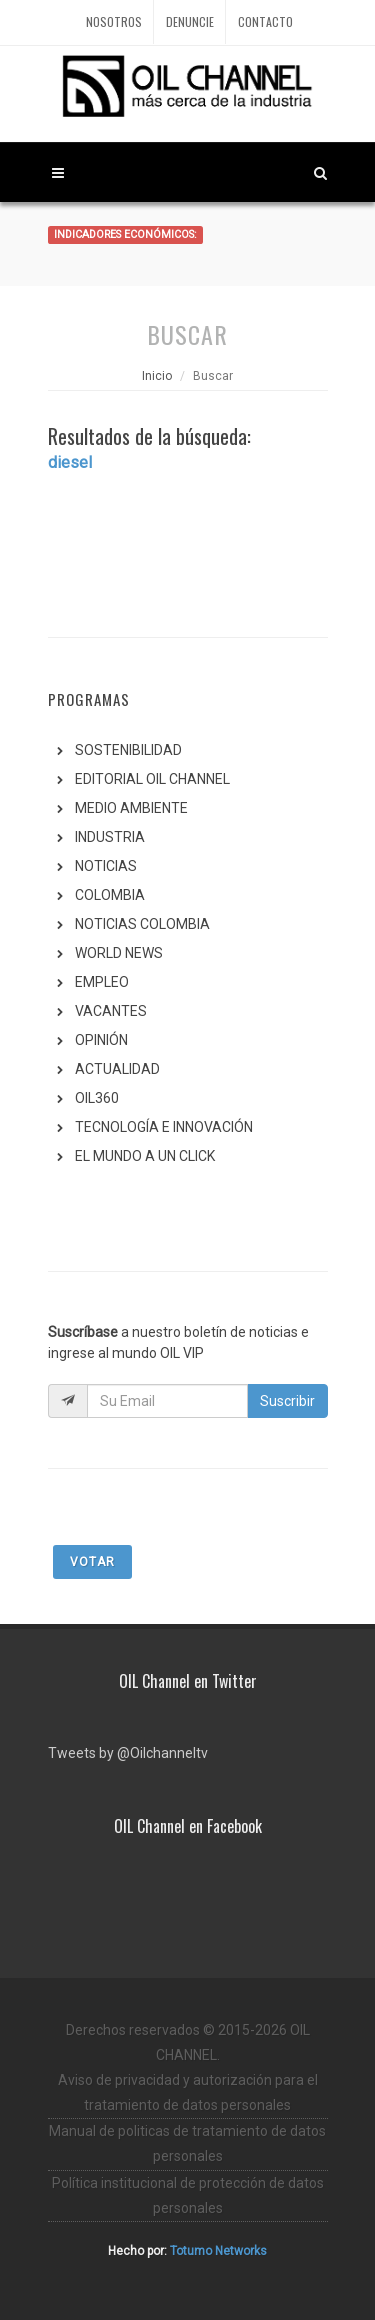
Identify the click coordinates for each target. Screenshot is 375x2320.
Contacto (265, 21)
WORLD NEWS (119, 953)
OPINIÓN (101, 1040)
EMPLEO (102, 982)
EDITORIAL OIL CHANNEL (152, 779)
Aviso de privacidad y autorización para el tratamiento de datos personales (188, 2092)
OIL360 (97, 1098)
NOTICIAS (106, 866)
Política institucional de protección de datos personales (188, 2195)
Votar (92, 1562)
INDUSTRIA (110, 837)
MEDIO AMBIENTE (131, 808)
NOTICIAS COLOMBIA (142, 924)
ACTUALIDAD (117, 1069)
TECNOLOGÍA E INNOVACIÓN (164, 1127)
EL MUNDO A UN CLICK (145, 1156)
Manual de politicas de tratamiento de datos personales (187, 2143)
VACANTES (111, 1011)
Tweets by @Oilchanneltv (128, 1753)
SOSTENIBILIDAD (128, 750)
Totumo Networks (218, 2251)
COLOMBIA (110, 895)
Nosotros (114, 21)
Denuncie (190, 21)
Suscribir (287, 1401)
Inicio (157, 376)
